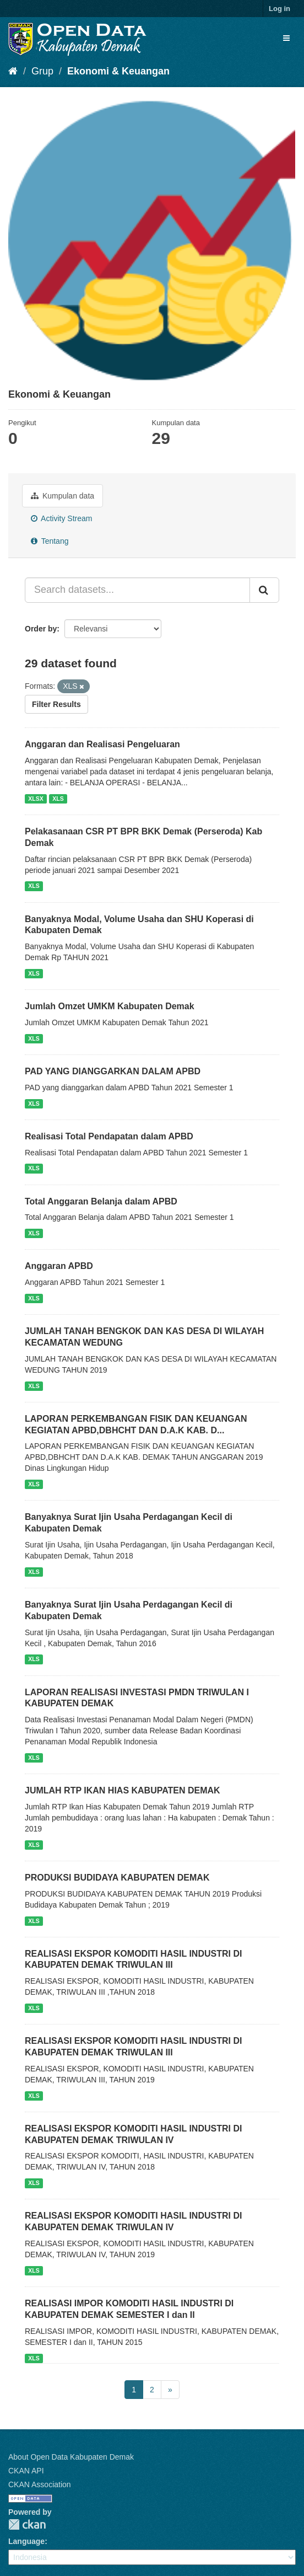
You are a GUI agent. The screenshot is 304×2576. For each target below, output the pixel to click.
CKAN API (26, 2470)
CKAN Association (39, 2484)
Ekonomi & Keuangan (118, 71)
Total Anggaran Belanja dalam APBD (101, 1201)
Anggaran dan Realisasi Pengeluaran (102, 744)
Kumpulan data (62, 495)
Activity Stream (61, 518)
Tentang (49, 541)
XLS (57, 798)
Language (26, 2541)
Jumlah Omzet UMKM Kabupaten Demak (109, 1006)
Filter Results (56, 704)
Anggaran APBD (59, 1266)
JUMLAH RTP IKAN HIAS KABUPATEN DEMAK (122, 1790)
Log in (279, 8)
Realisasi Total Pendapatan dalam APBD (109, 1136)
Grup (42, 71)
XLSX (35, 798)
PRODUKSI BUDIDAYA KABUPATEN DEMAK (117, 1877)
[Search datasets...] (137, 590)
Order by (41, 628)
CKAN (27, 2524)
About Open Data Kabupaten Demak (71, 2456)
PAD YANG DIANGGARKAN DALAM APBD (112, 1071)
